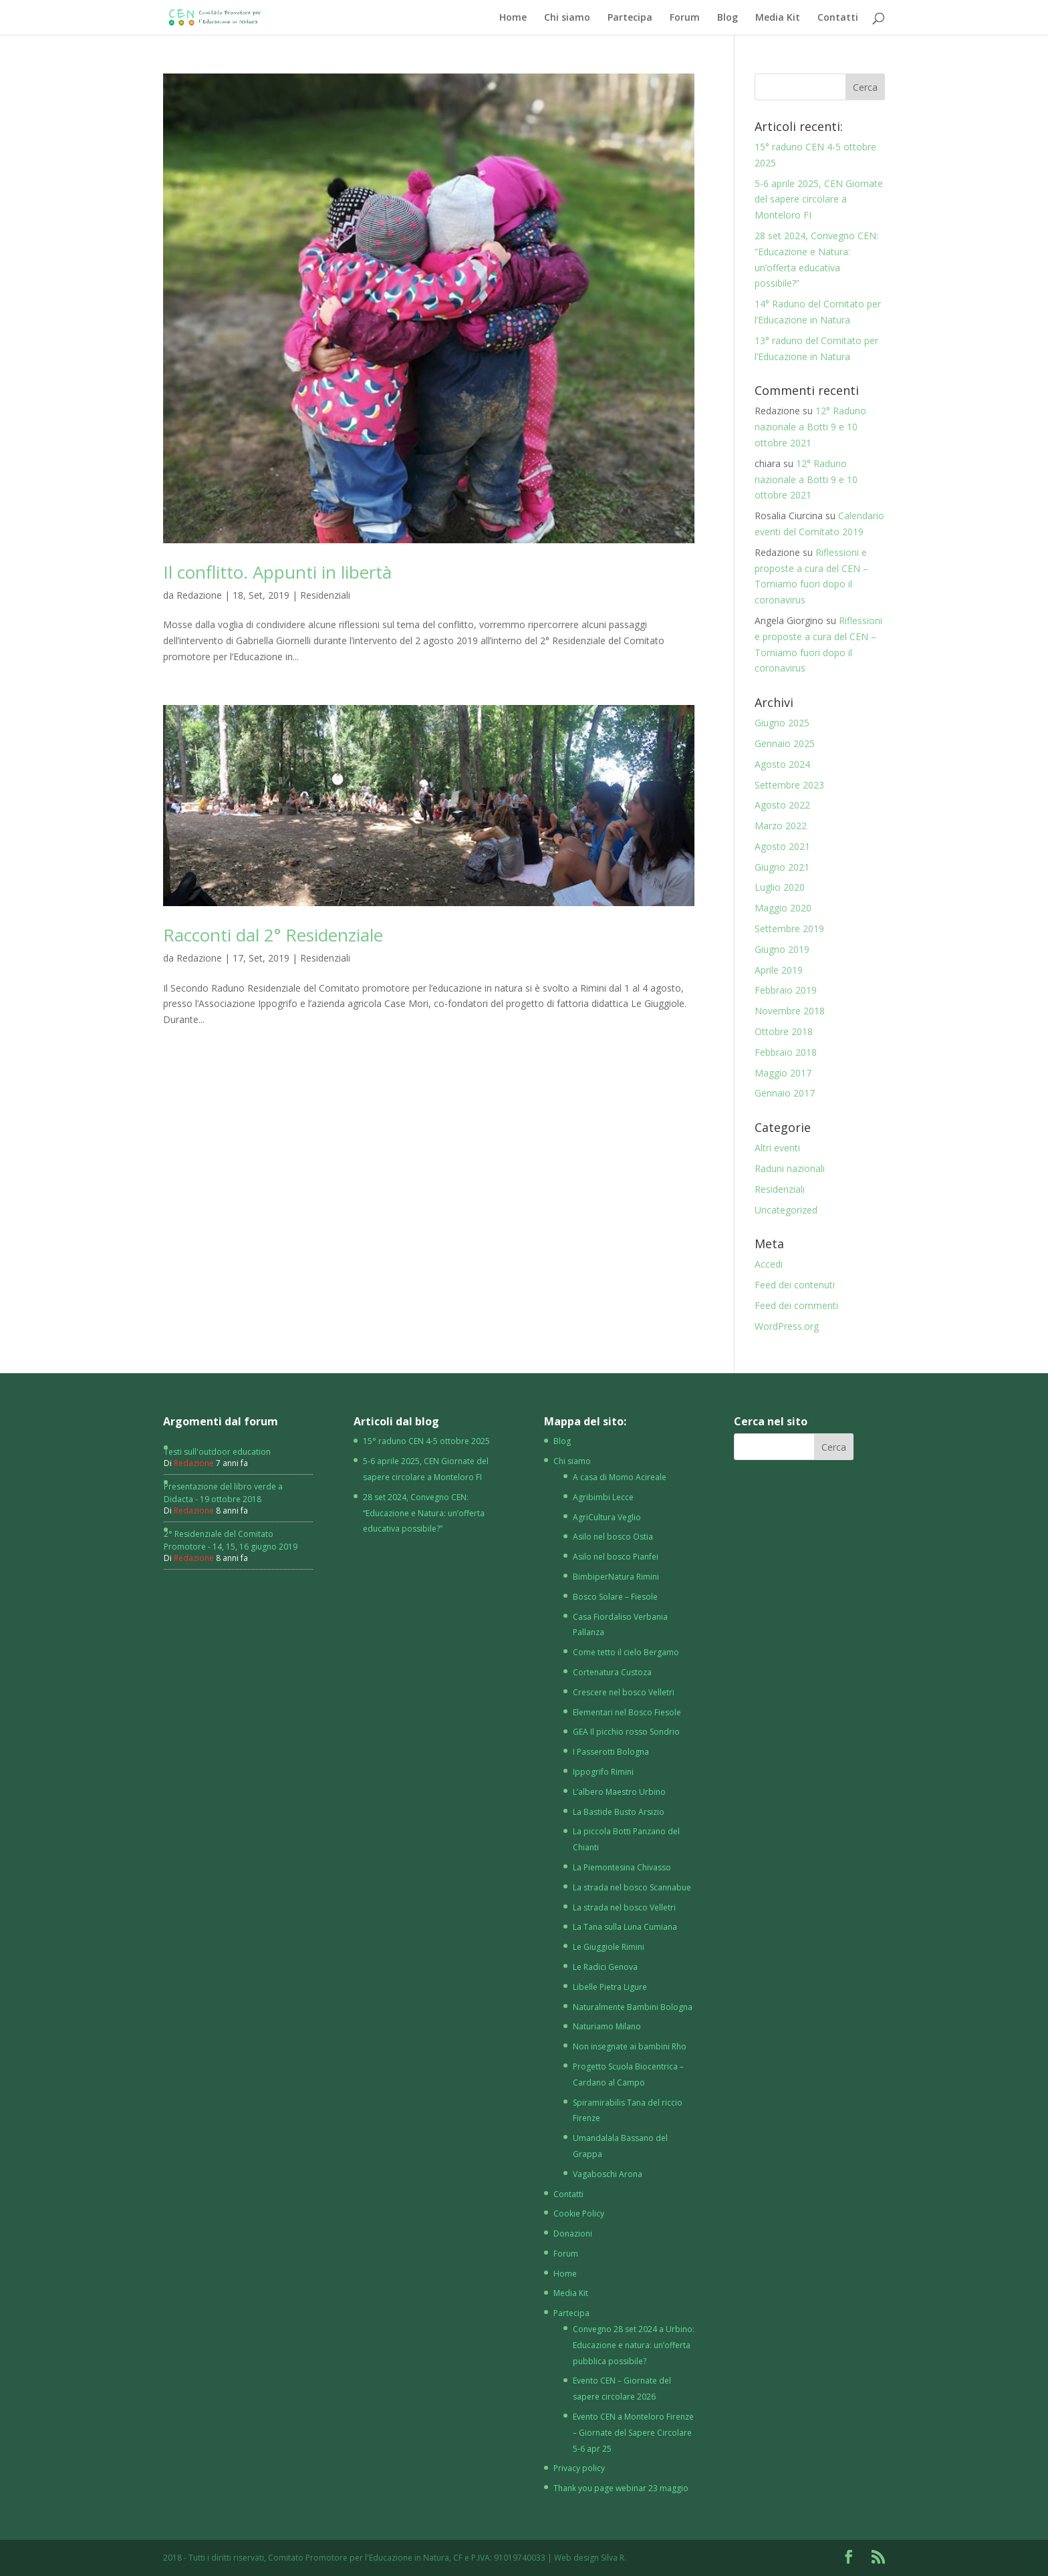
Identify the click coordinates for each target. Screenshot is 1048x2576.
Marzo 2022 (781, 825)
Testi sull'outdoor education (217, 1451)
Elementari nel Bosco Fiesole (627, 1712)
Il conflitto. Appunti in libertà (277, 572)
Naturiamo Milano (607, 2026)
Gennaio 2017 (785, 1093)
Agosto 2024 (782, 764)
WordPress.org (787, 1326)
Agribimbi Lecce (603, 1497)
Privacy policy (579, 2468)
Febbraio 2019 (786, 990)
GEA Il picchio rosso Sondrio (626, 1731)
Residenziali (325, 595)
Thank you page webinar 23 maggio (620, 2488)
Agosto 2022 (782, 805)
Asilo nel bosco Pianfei (615, 1556)
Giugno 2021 (782, 867)
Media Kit (777, 18)
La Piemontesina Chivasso (622, 1867)
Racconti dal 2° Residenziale (273, 935)
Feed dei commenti (796, 1305)
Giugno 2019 (782, 949)
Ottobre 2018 (784, 1031)
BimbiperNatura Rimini (616, 1576)
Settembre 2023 (789, 784)
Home (513, 18)
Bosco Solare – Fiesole (615, 1596)
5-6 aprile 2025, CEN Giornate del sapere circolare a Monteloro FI (819, 199)
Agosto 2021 (782, 846)
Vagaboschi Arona (607, 2174)
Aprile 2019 (779, 970)
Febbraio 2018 (786, 1052)
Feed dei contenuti (795, 1284)
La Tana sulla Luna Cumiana (625, 1927)
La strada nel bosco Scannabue (632, 1887)
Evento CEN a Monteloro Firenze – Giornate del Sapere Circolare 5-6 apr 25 (633, 2432)
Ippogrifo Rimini (603, 1771)
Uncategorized (786, 1209)
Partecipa (630, 18)
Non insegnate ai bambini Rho (629, 2046)
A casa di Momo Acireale (619, 1477)
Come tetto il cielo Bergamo (626, 1652)
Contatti (837, 18)
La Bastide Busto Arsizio (618, 1812)
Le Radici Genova (605, 1967)
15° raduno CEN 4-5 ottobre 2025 (426, 1441)
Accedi (769, 1264)
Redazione (199, 595)
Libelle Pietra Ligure (610, 1987)
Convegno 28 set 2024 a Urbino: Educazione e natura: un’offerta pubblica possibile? (633, 2345)
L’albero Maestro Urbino (619, 1792)
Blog (727, 18)
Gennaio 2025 (785, 743)
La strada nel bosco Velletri (624, 1907)
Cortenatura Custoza (612, 1672)
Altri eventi (777, 1147)
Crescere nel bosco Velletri (623, 1692)
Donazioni (572, 2233)
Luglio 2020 (780, 887)
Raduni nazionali (790, 1168)
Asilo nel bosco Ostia (613, 1536)
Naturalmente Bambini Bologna (632, 2007)
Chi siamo (567, 18)
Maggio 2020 (783, 907)
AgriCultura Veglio (607, 1517)
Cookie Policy (578, 2213)
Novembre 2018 (790, 1010)
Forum (685, 18)
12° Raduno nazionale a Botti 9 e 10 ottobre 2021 (810, 426)
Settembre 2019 (789, 928)
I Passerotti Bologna (611, 1751)
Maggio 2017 (783, 1072)
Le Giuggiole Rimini (608, 1947)
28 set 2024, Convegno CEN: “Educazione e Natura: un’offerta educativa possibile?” (424, 1513)
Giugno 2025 (782, 722)
